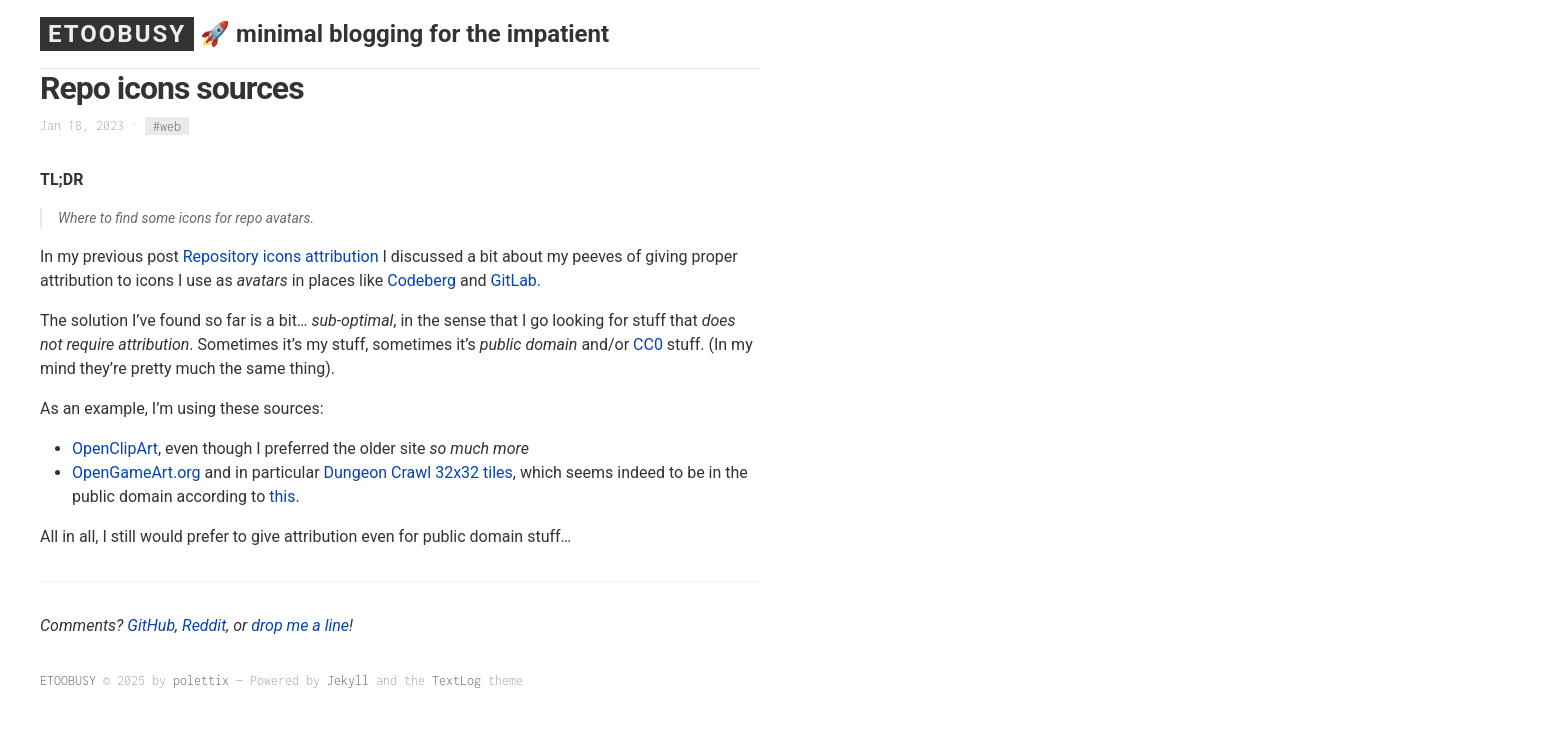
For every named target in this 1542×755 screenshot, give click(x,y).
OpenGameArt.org (136, 472)
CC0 (648, 344)
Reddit (204, 625)
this (282, 496)
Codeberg (421, 280)
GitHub (151, 625)
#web (167, 125)
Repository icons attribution (281, 256)
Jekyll (348, 680)
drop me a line (300, 625)
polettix (201, 680)
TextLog (456, 680)
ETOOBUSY (117, 34)
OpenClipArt (115, 448)
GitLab (514, 280)
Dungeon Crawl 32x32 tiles (418, 472)
